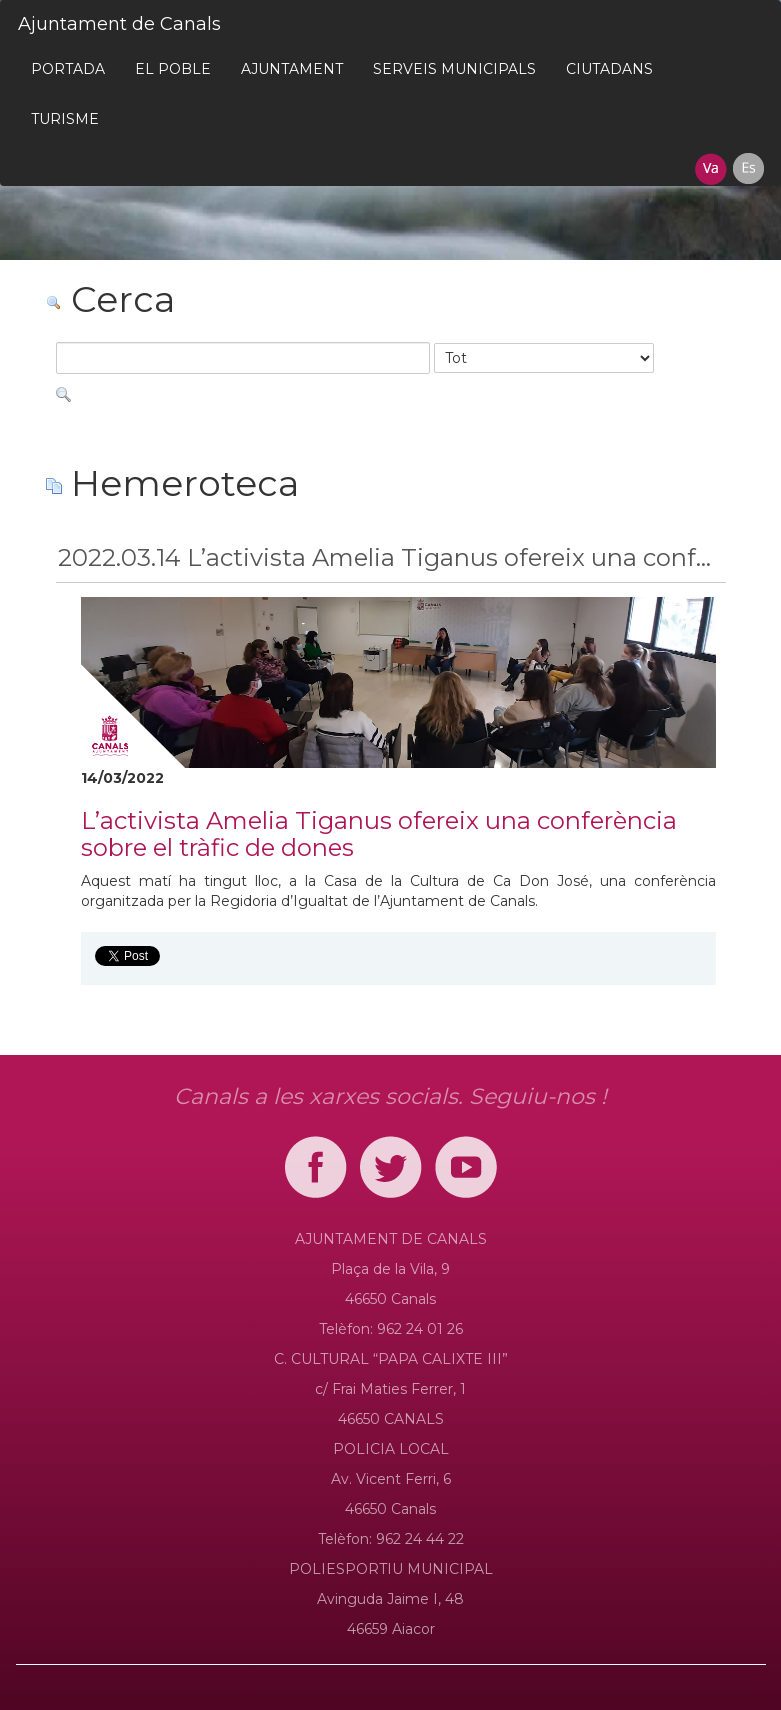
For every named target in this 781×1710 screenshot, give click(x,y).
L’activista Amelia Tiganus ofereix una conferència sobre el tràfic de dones (379, 833)
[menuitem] (68, 69)
